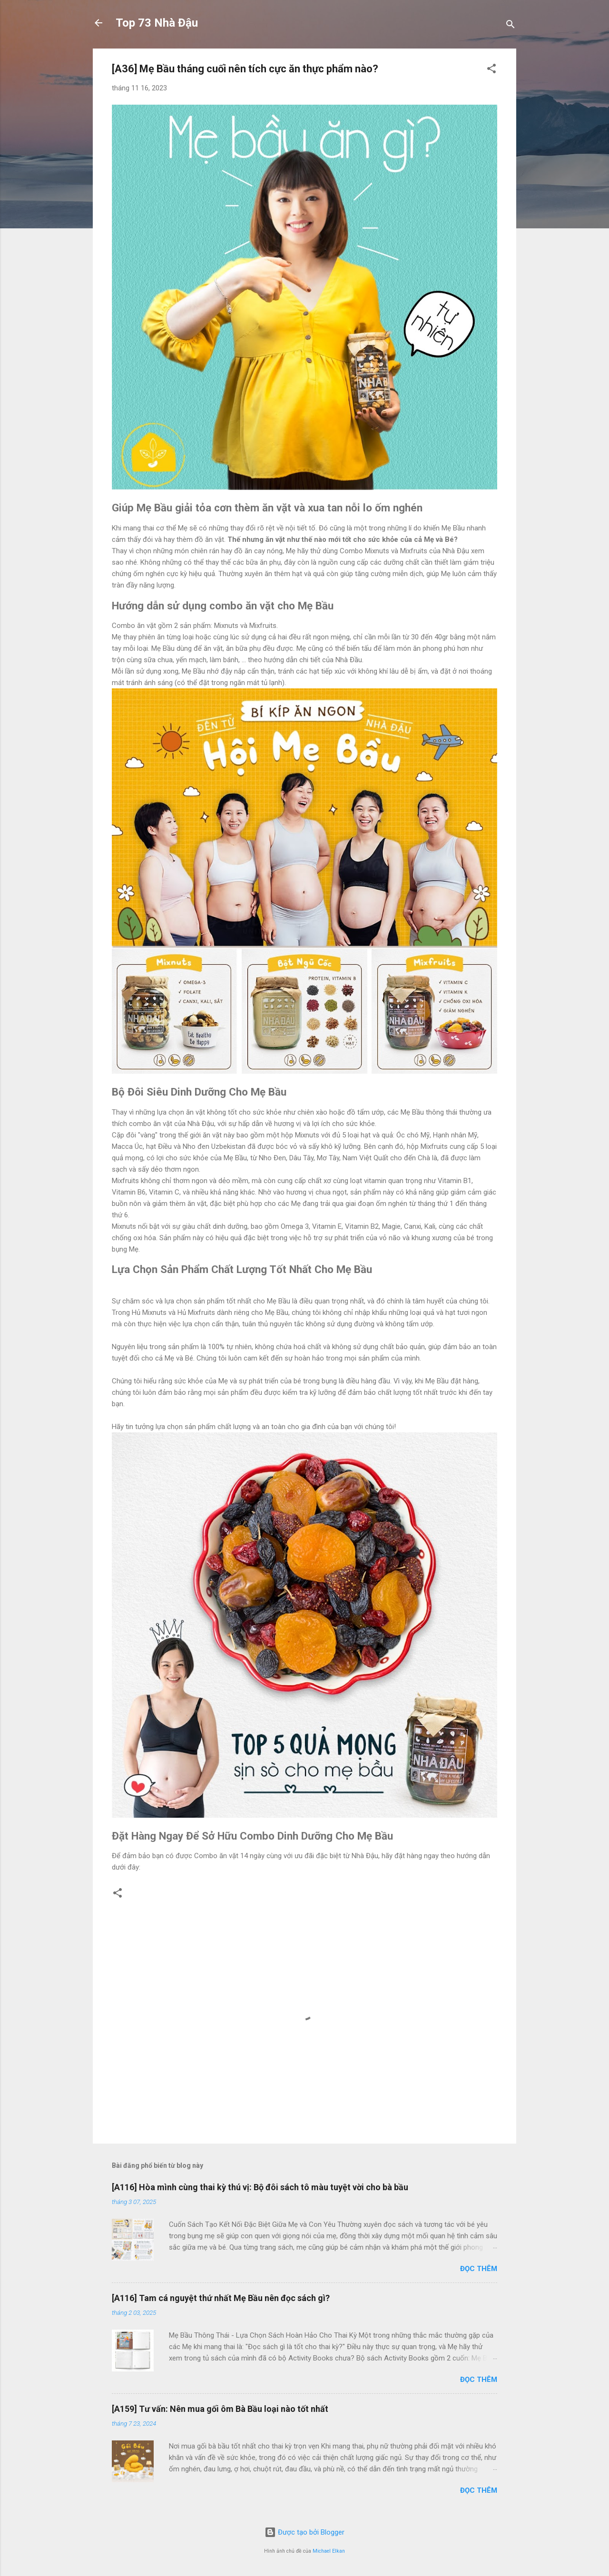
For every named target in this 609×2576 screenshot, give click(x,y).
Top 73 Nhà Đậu (157, 22)
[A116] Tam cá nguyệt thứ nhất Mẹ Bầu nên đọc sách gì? (221, 2298)
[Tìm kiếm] (510, 25)
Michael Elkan (329, 2551)
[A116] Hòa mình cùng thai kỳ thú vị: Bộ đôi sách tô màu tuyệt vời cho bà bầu (260, 2187)
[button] (491, 70)
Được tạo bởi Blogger (304, 2532)
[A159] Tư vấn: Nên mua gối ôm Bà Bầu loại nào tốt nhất (220, 2409)
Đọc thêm (478, 2268)
